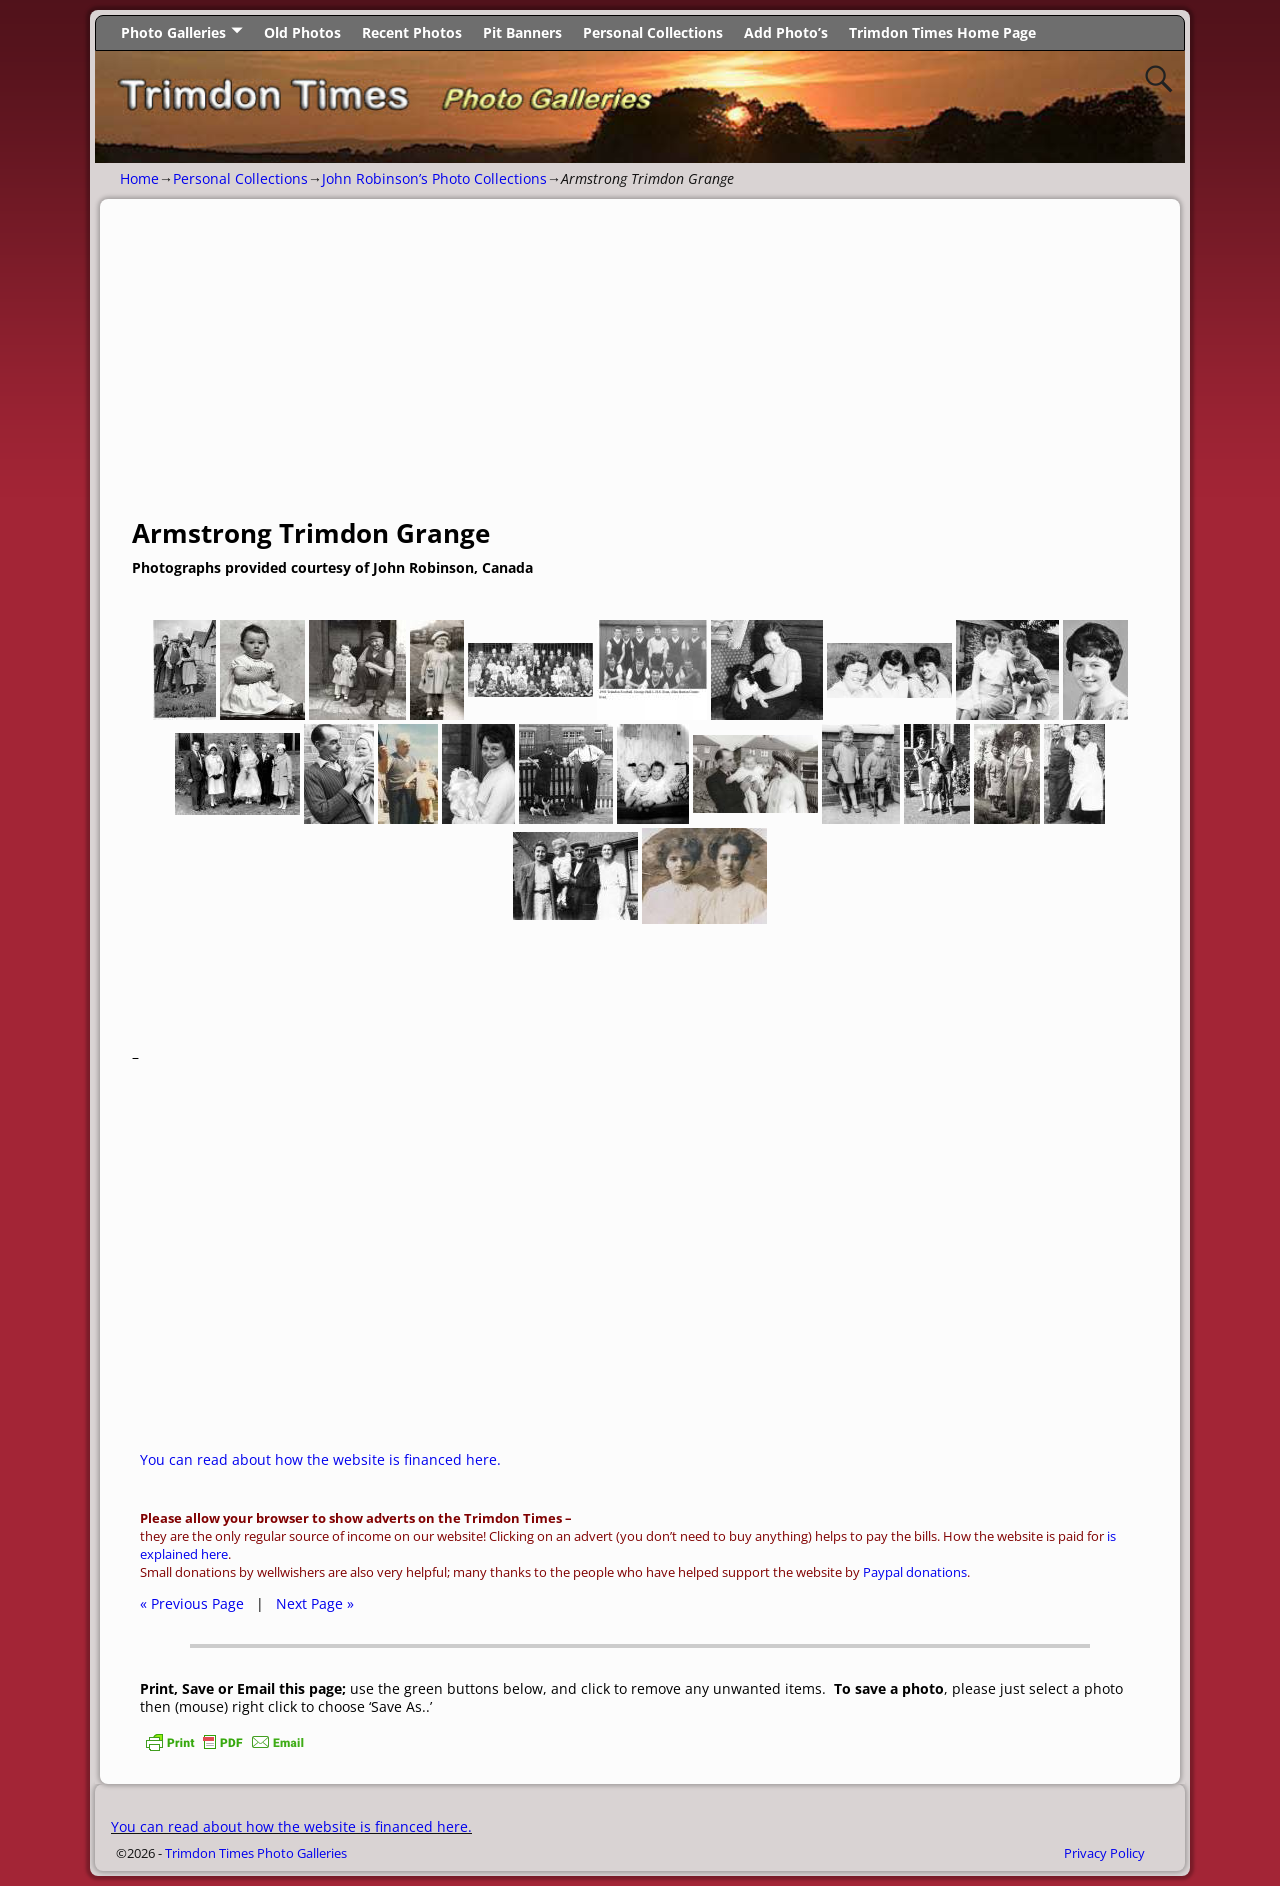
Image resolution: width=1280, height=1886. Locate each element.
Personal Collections (653, 32)
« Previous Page (192, 1603)
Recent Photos (412, 32)
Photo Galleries (173, 32)
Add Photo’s (786, 32)
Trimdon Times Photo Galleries (256, 1853)
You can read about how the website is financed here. (320, 1459)
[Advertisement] (640, 369)
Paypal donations (915, 1572)
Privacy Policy (1104, 1853)
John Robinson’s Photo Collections (434, 178)
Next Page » (315, 1603)
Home (139, 178)
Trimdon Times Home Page (942, 32)
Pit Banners (522, 32)
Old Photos (302, 32)
